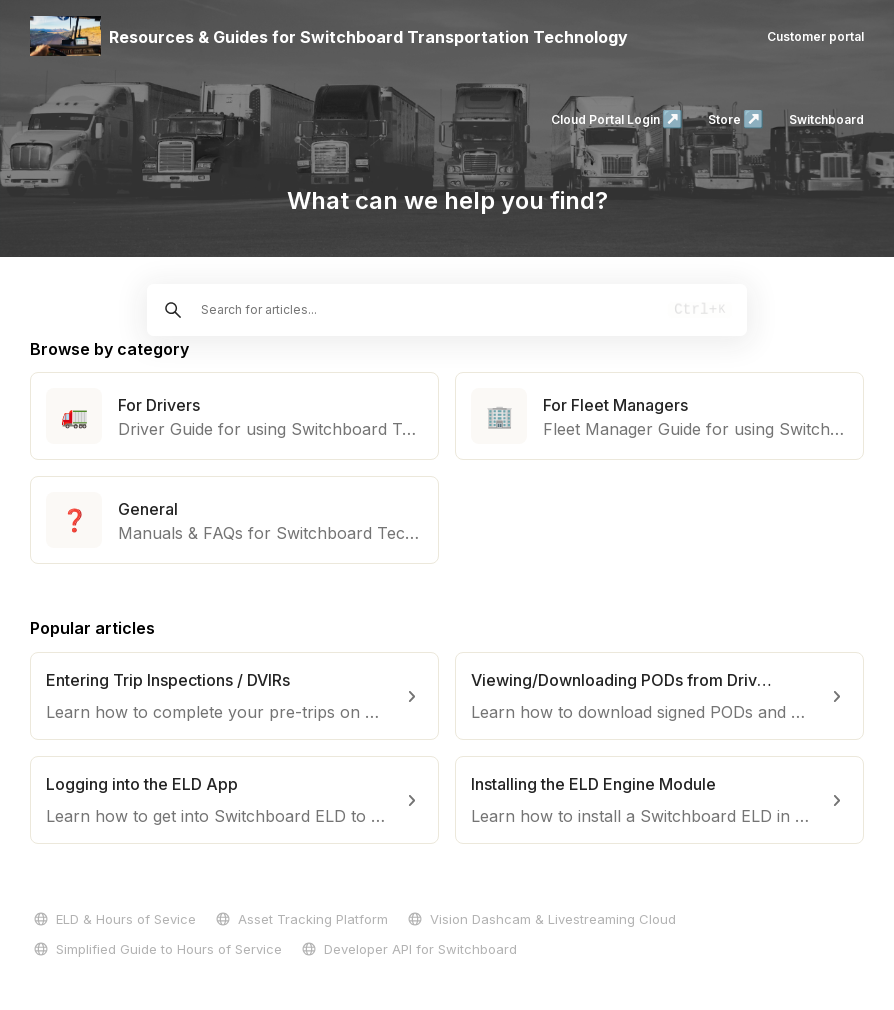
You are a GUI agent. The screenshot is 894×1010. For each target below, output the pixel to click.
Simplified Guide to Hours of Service (156, 949)
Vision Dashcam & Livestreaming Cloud (540, 919)
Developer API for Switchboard (407, 949)
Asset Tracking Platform (300, 919)
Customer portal (815, 36)
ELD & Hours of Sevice (113, 919)
